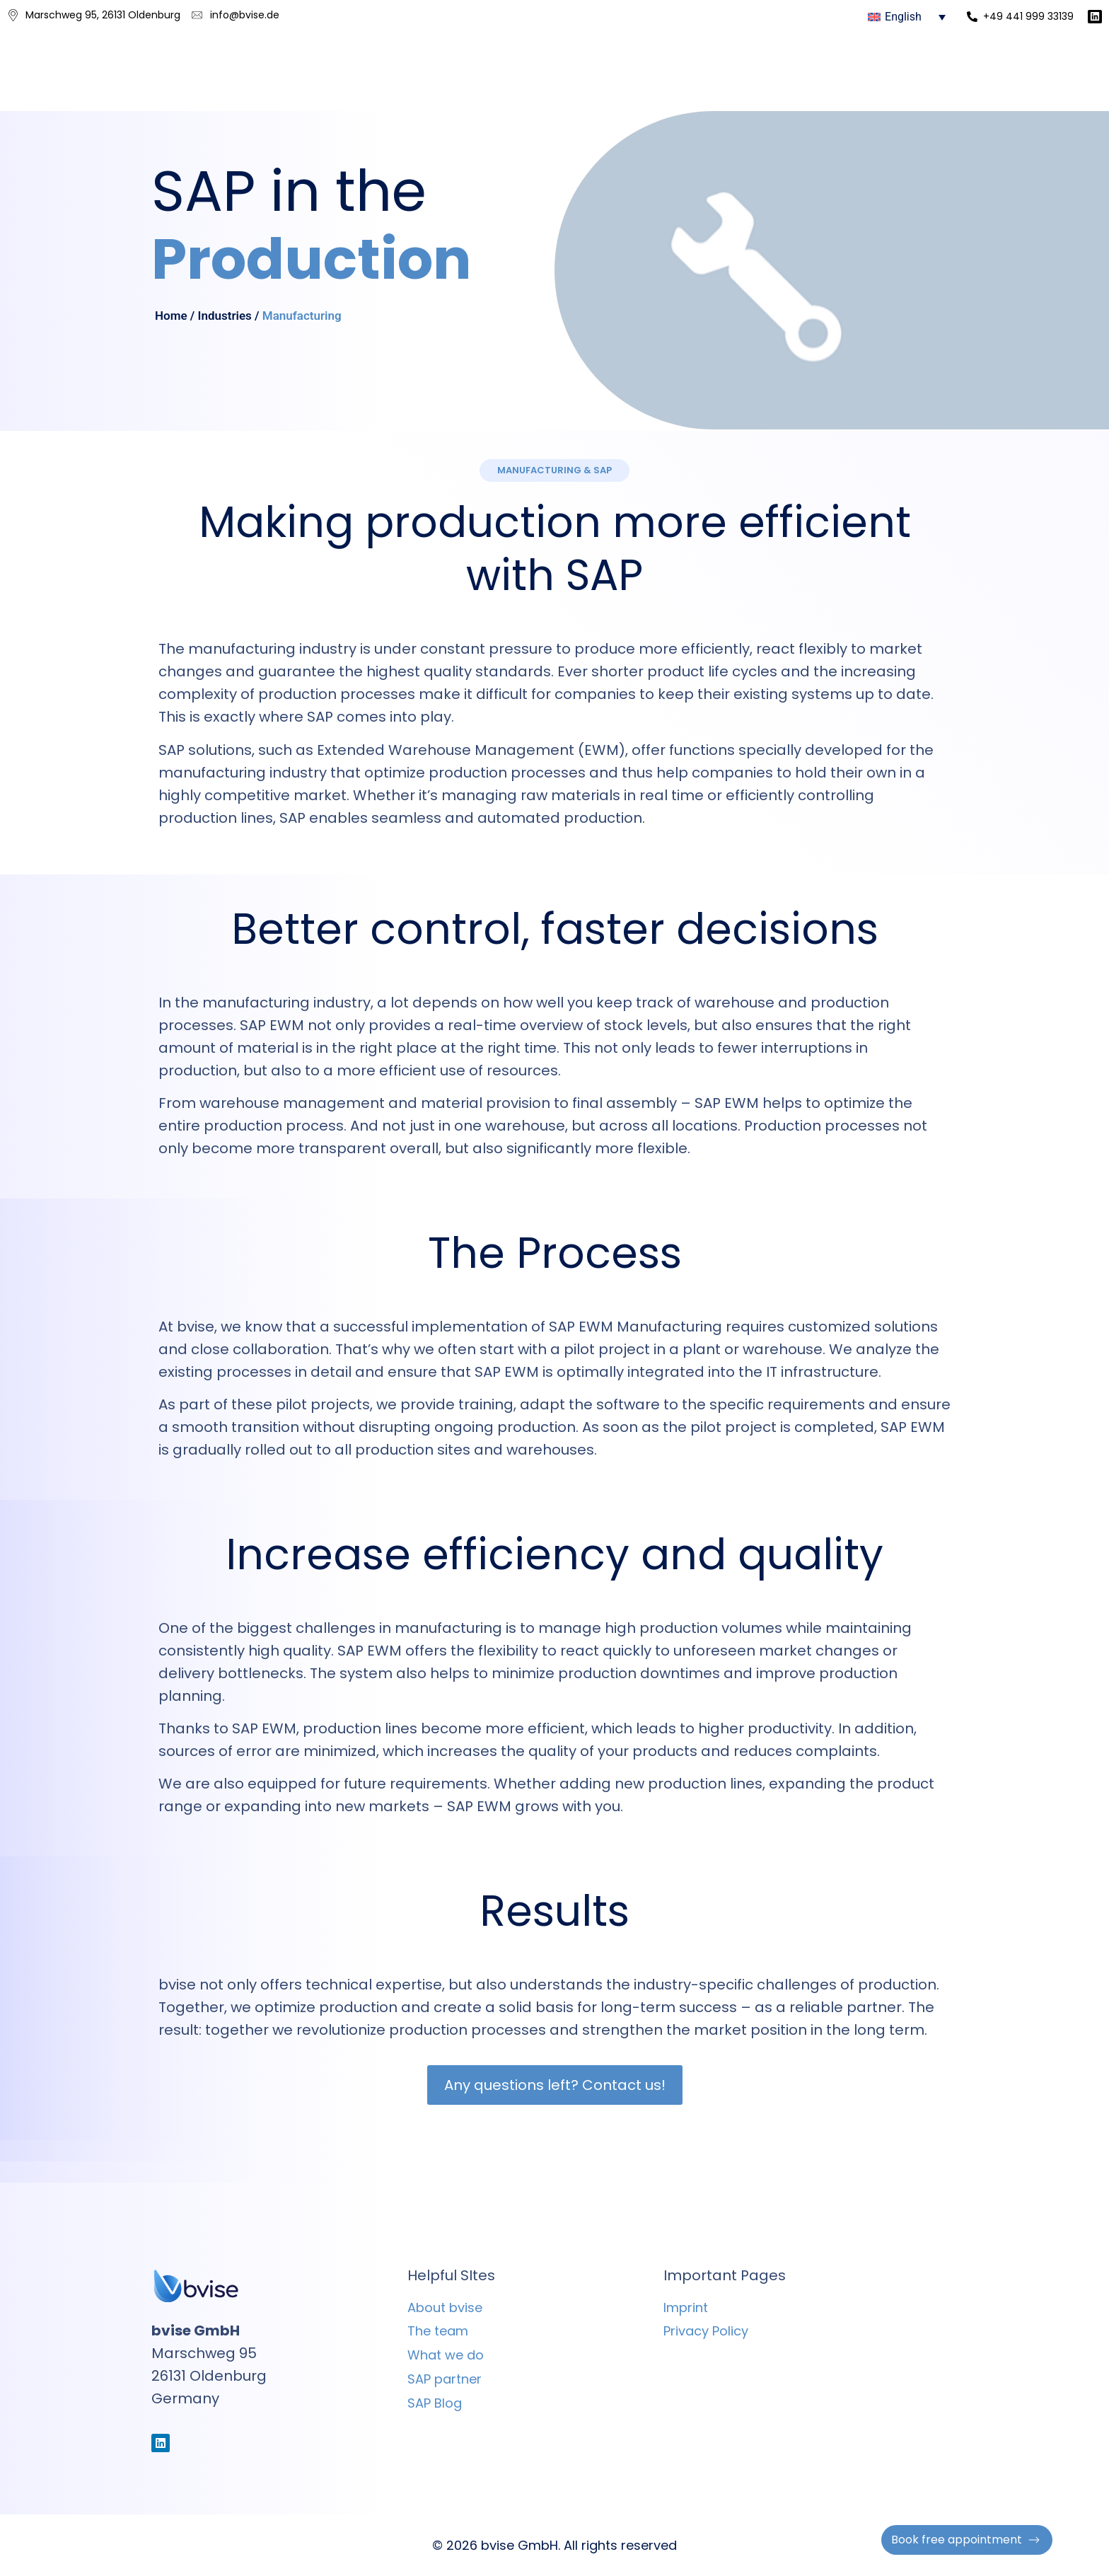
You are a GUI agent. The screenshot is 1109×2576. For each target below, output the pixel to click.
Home (171, 315)
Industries (225, 315)
